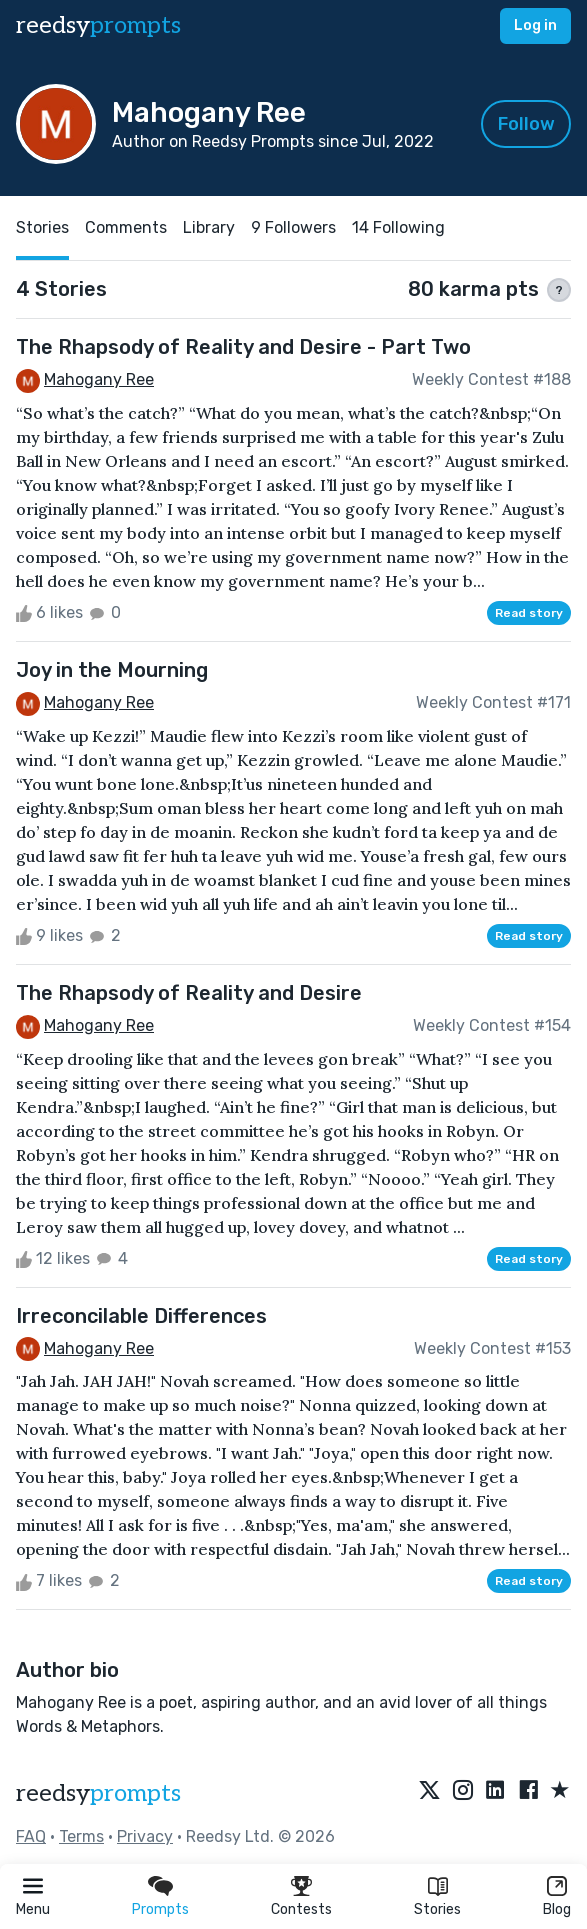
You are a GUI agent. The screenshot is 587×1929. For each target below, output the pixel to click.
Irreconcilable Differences (141, 1316)
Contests (301, 1909)
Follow (526, 124)
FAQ (31, 1836)
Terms (81, 1836)
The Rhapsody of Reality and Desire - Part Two (243, 347)
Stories (437, 1909)
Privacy (145, 1836)
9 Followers (293, 227)
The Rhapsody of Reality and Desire (189, 993)
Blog (557, 1909)
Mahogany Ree (99, 379)
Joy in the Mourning (112, 670)
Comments (126, 227)
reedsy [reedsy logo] (98, 25)
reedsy (98, 1793)
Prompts (160, 1909)
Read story (529, 613)
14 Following (398, 227)
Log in (535, 25)
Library (209, 227)
